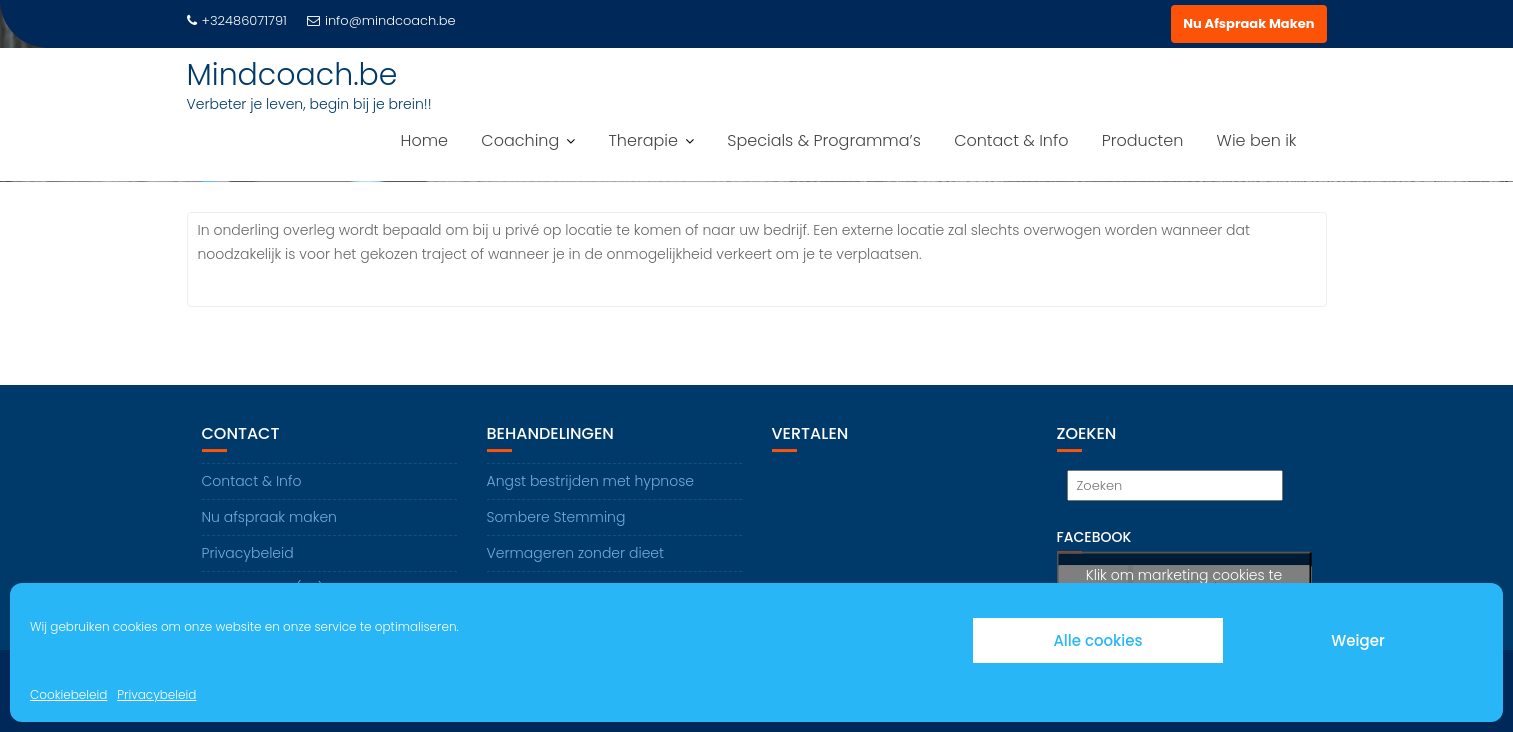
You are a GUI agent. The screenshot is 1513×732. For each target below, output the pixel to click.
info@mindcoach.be (381, 20)
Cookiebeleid (68, 694)
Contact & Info (1011, 140)
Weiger (1357, 640)
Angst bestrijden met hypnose (591, 481)
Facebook (1094, 537)
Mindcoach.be (292, 75)
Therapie (643, 140)
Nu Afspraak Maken (1248, 23)
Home (424, 140)
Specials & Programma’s (824, 140)
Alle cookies (1097, 640)
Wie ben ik (1257, 140)
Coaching (520, 140)
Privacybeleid (156, 694)
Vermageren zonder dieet (576, 553)
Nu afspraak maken (269, 517)
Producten (1143, 140)
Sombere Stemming (556, 517)
